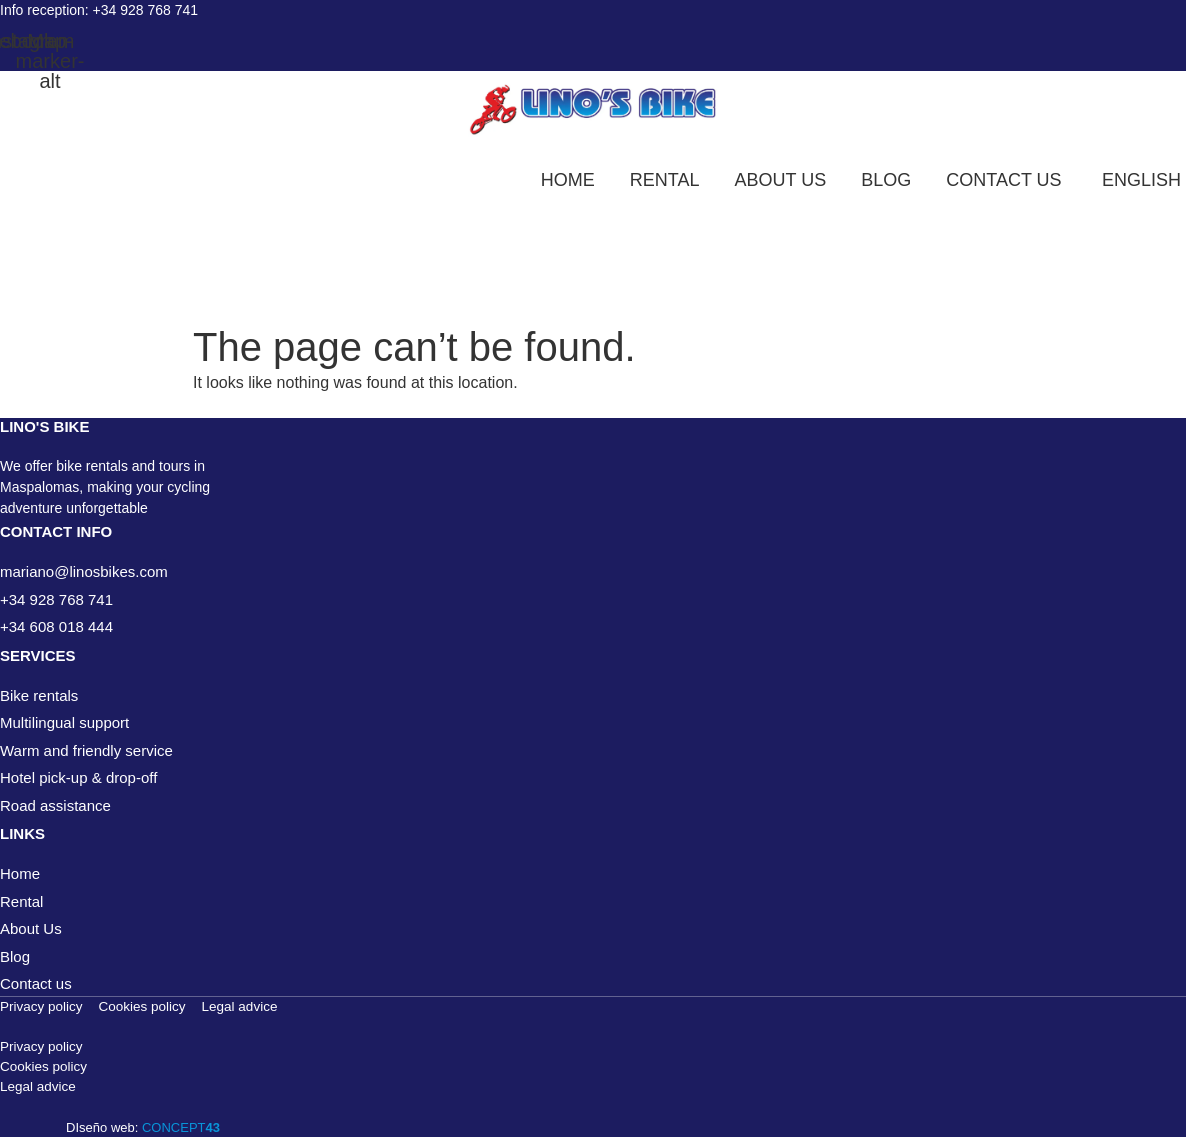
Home (568, 180)
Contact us (1003, 180)
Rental (665, 180)
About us (781, 180)
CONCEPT (181, 1127)
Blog (886, 180)
